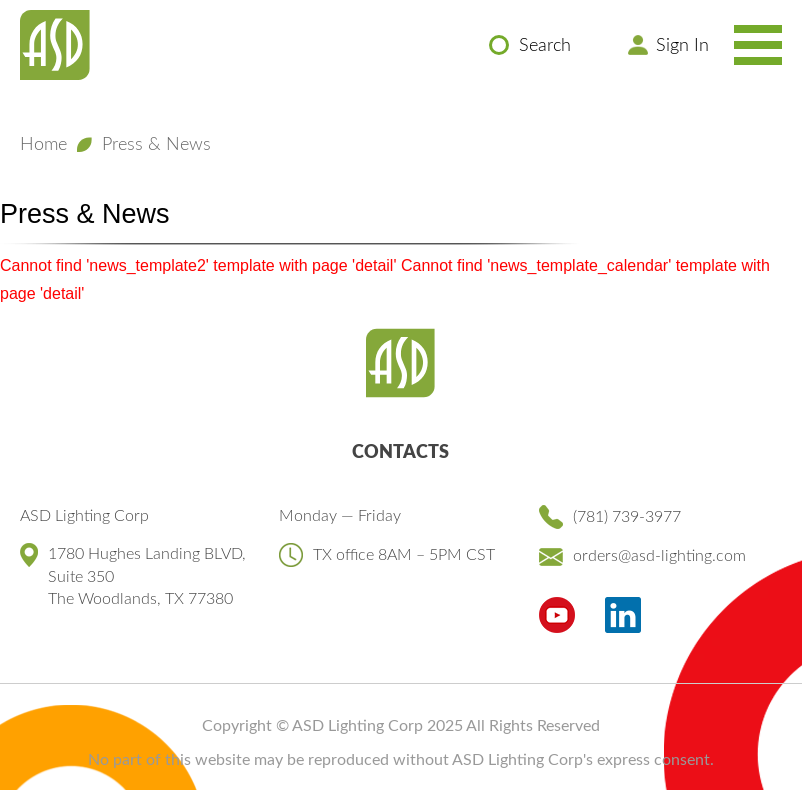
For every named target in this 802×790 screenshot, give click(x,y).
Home (43, 145)
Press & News (156, 145)
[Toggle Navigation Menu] (758, 45)
